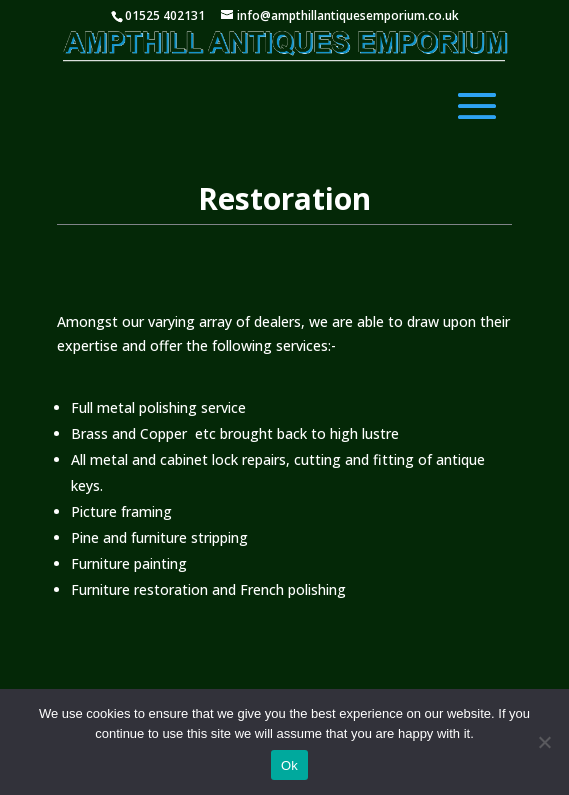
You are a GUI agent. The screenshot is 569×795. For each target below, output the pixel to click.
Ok (289, 765)
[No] (544, 742)
